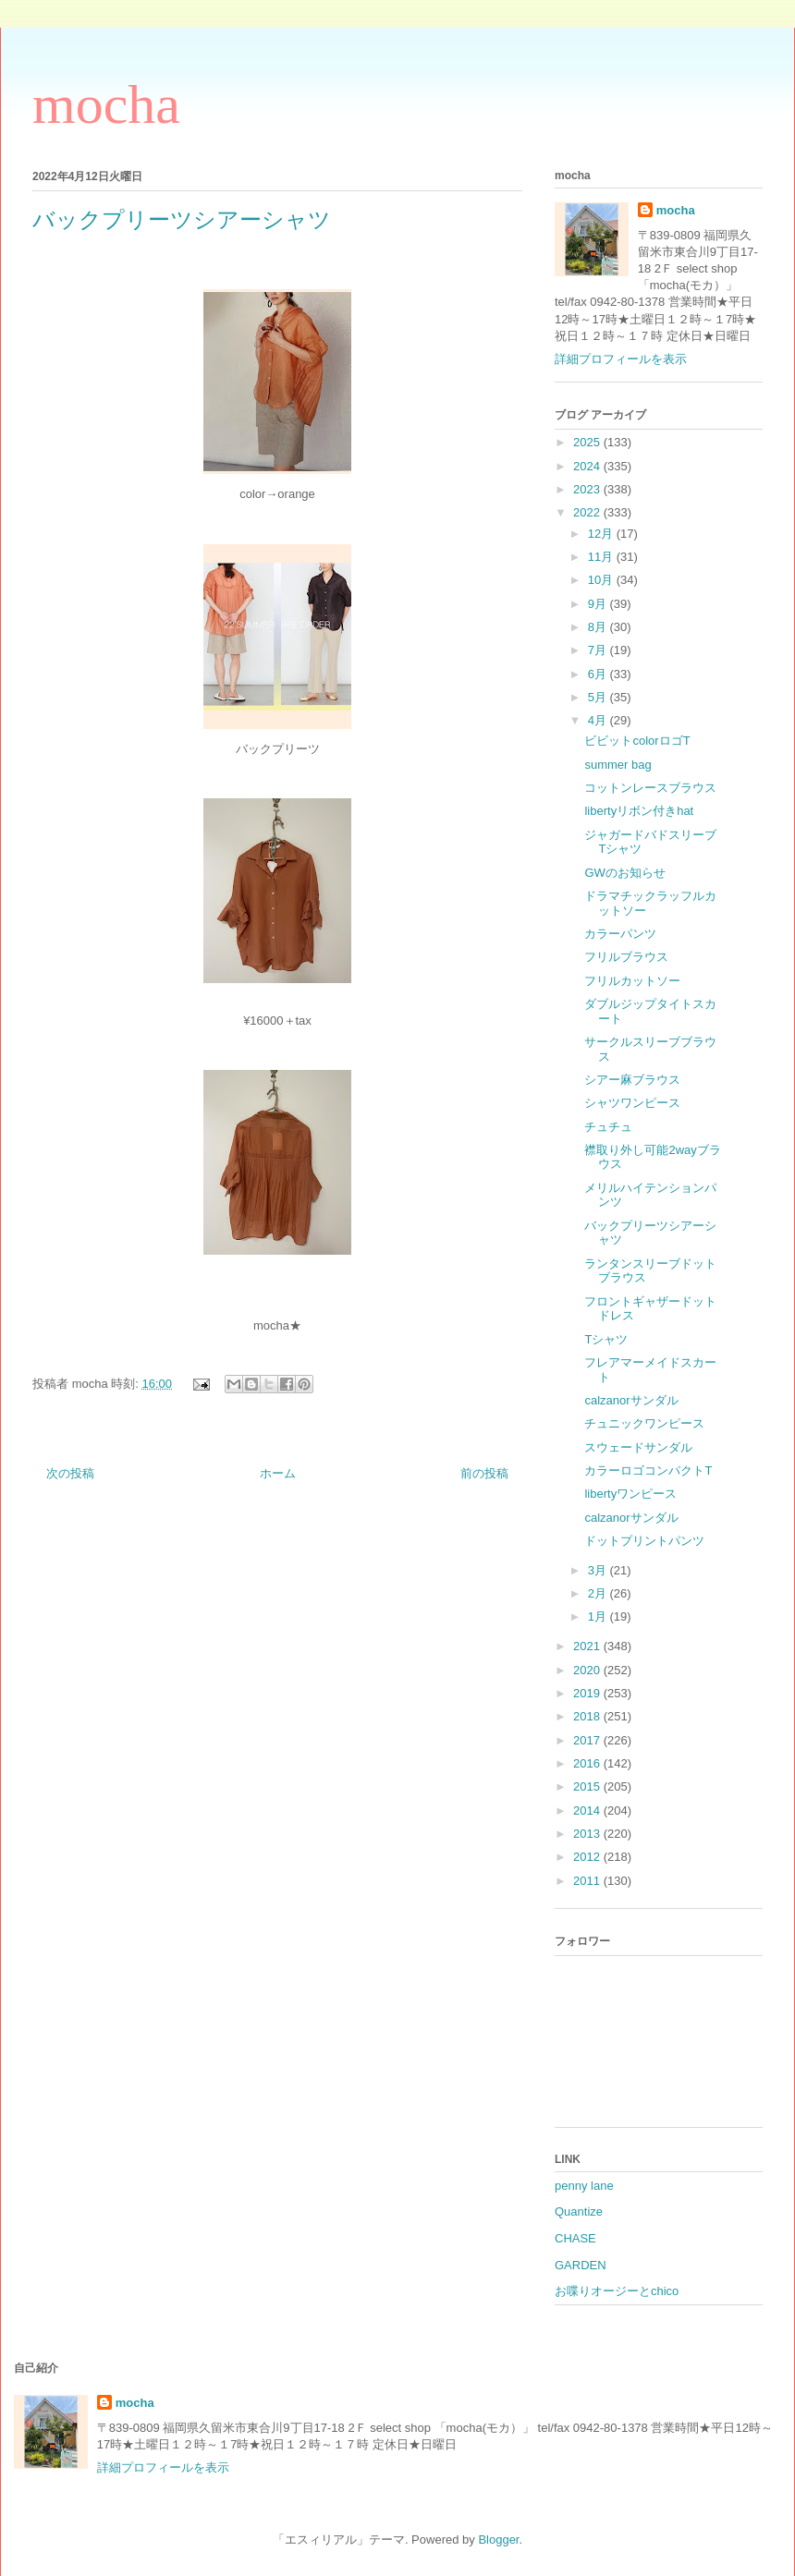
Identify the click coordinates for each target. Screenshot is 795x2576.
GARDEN (580, 2265)
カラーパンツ (620, 934)
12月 (602, 534)
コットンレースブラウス (650, 788)
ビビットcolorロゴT (637, 740)
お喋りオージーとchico (617, 2291)
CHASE (575, 2238)
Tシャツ (606, 1339)
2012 (588, 1857)
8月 (599, 627)
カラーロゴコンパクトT (648, 1470)
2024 (588, 466)
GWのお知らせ (624, 873)
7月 (599, 650)
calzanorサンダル (631, 1400)
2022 (588, 512)
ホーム (278, 1473)
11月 (602, 557)
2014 (588, 1810)
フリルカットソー (632, 981)
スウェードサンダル (638, 1447)
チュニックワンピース (644, 1423)
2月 (599, 1593)
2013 (588, 1834)
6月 (599, 674)
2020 (588, 1670)
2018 (588, 1716)
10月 (602, 580)
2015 (588, 1786)
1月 (599, 1616)
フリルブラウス (626, 957)
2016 (588, 1763)
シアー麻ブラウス (632, 1080)
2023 (588, 489)
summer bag (617, 765)
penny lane (584, 2186)
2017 (588, 1740)
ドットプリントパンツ (644, 1541)
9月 (599, 604)
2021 (588, 1646)
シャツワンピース (632, 1103)
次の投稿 (70, 1473)
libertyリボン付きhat (638, 811)
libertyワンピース (630, 1494)
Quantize (579, 2211)
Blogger (498, 2539)
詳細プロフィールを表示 (621, 359)
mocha (106, 104)
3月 (599, 1570)
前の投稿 (484, 1473)
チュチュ (608, 1127)
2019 (588, 1693)
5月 (599, 697)
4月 (599, 720)
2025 (588, 442)
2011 (588, 1881)
